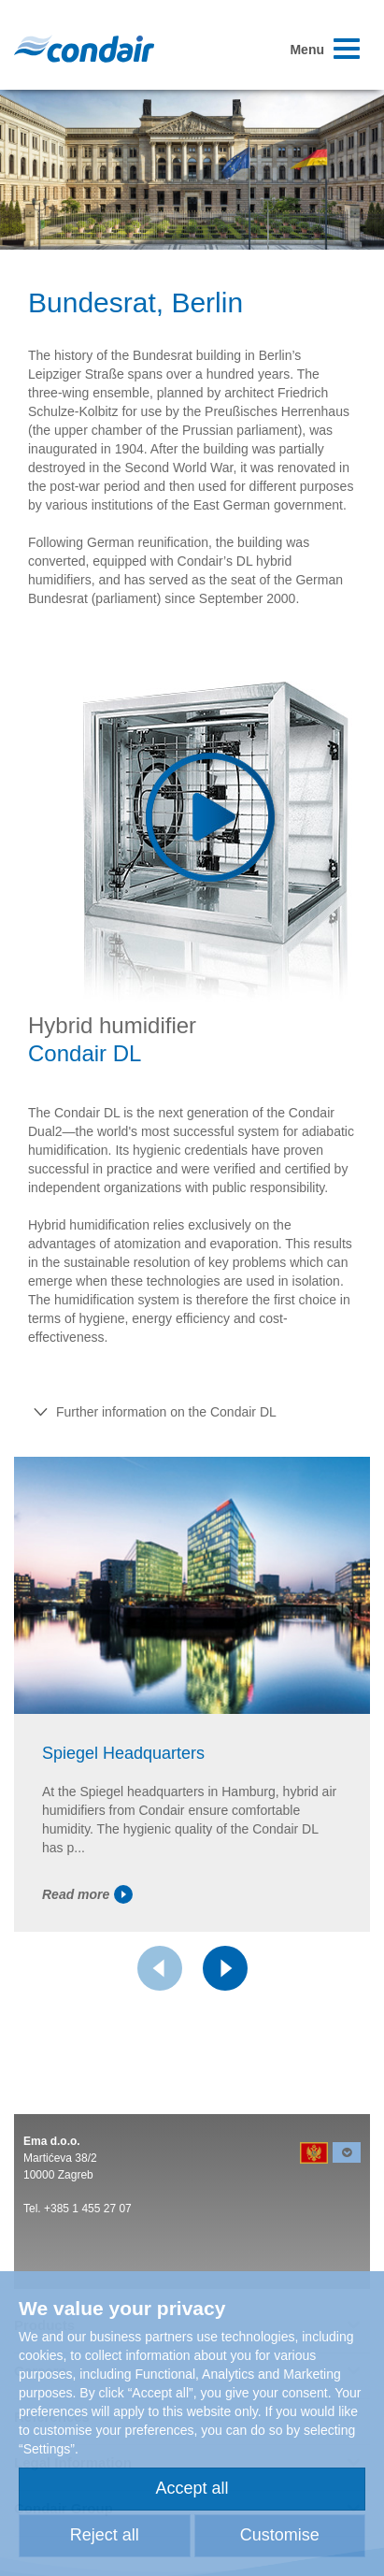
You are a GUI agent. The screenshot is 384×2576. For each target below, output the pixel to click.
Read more (87, 1894)
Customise (280, 2535)
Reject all (104, 2535)
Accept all (191, 2488)
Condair (84, 49)
